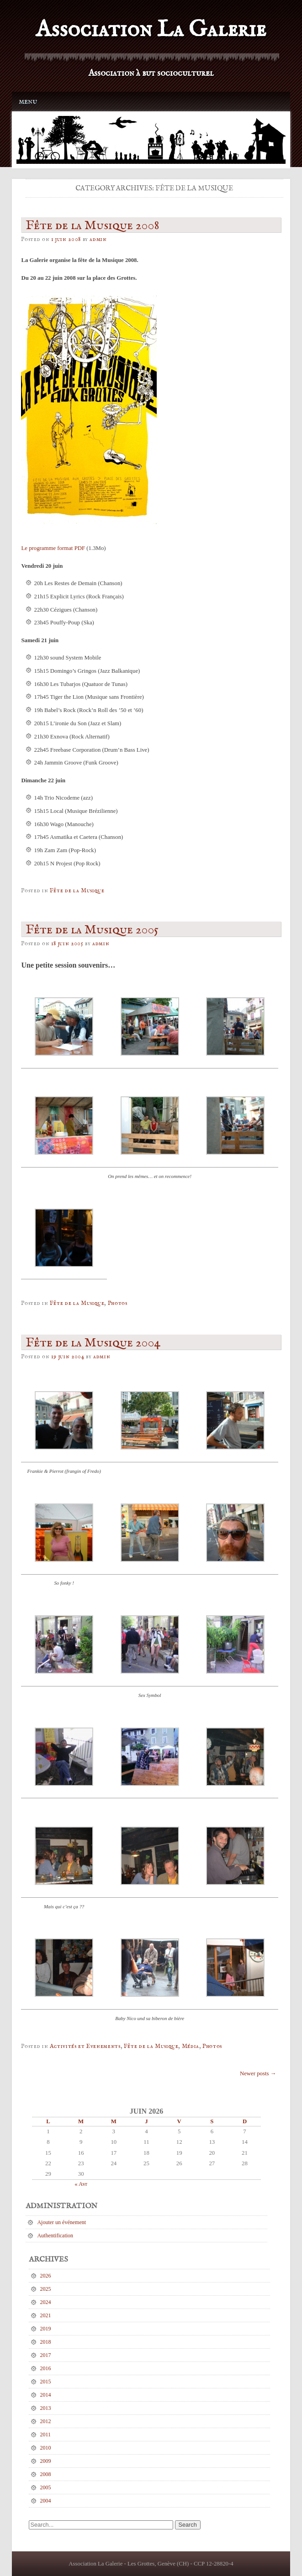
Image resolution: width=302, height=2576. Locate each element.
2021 (45, 2315)
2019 (45, 2328)
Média (190, 2046)
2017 (45, 2355)
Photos (117, 1303)
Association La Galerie (151, 30)
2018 (45, 2342)
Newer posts (258, 2073)
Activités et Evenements (85, 2046)
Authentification (55, 2235)
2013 (45, 2408)
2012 (45, 2421)
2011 (45, 2434)
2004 (45, 2500)
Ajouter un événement (61, 2222)
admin (98, 239)
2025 (45, 2289)
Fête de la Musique (77, 891)
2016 (45, 2368)
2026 (45, 2275)
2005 (45, 2487)
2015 (45, 2381)
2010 (45, 2448)
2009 (45, 2461)
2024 (45, 2302)
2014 (45, 2395)
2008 (45, 2474)
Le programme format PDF (53, 548)
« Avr (80, 2184)
